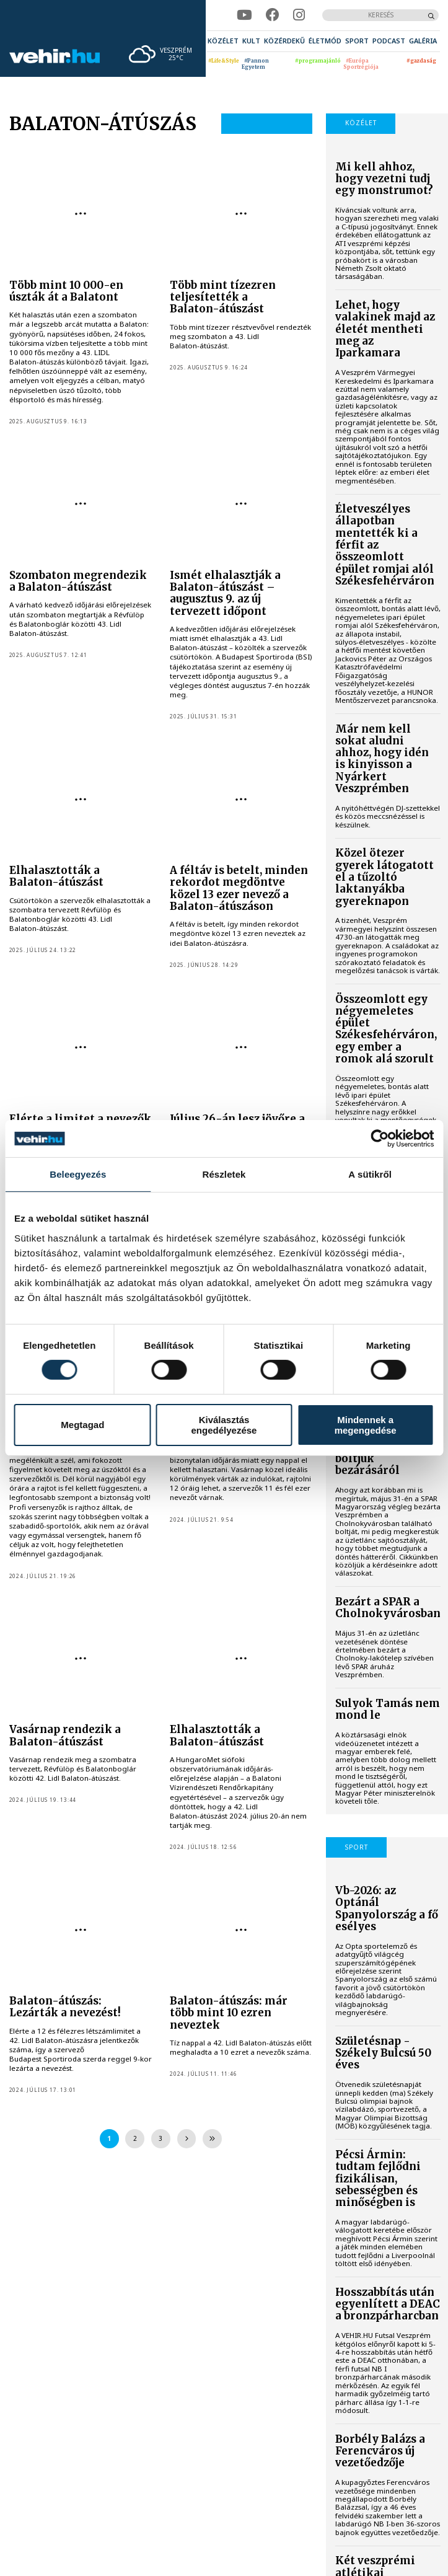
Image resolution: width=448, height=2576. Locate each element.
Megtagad (82, 1424)
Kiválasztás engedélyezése (224, 1425)
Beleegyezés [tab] (78, 1174)
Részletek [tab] (223, 1174)
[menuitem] (223, 40)
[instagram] (299, 15)
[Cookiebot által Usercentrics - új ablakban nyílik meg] (379, 1138)
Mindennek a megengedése (366, 1425)
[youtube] (244, 15)
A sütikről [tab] (370, 1174)
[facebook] (272, 15)
